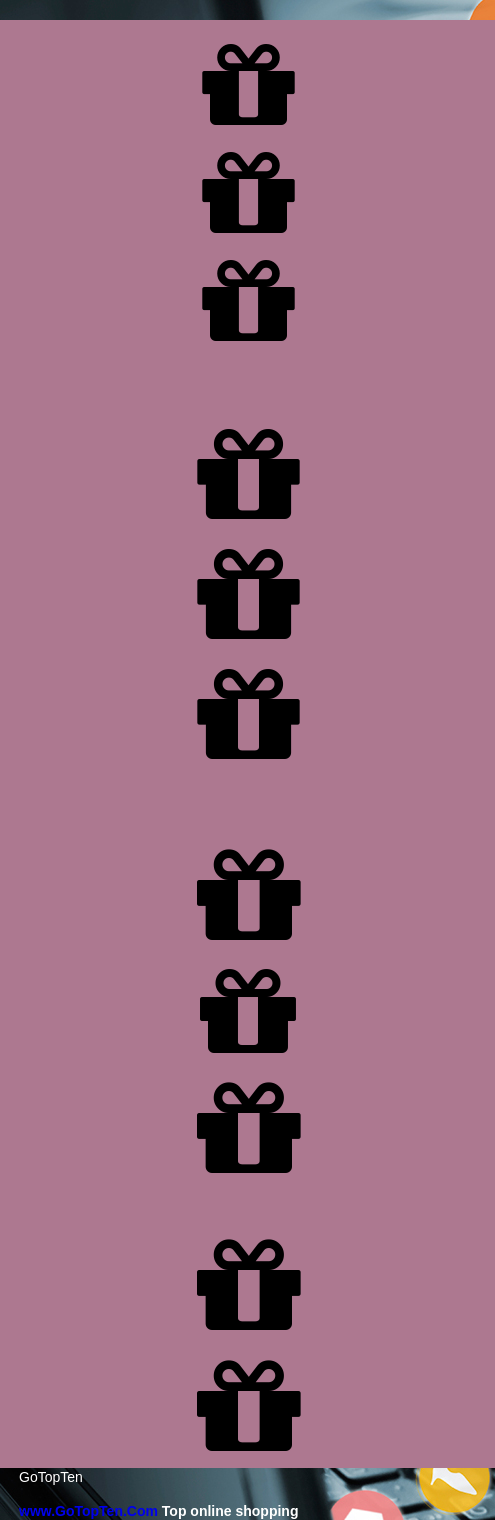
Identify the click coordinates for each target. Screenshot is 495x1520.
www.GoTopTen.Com (88, 1511)
